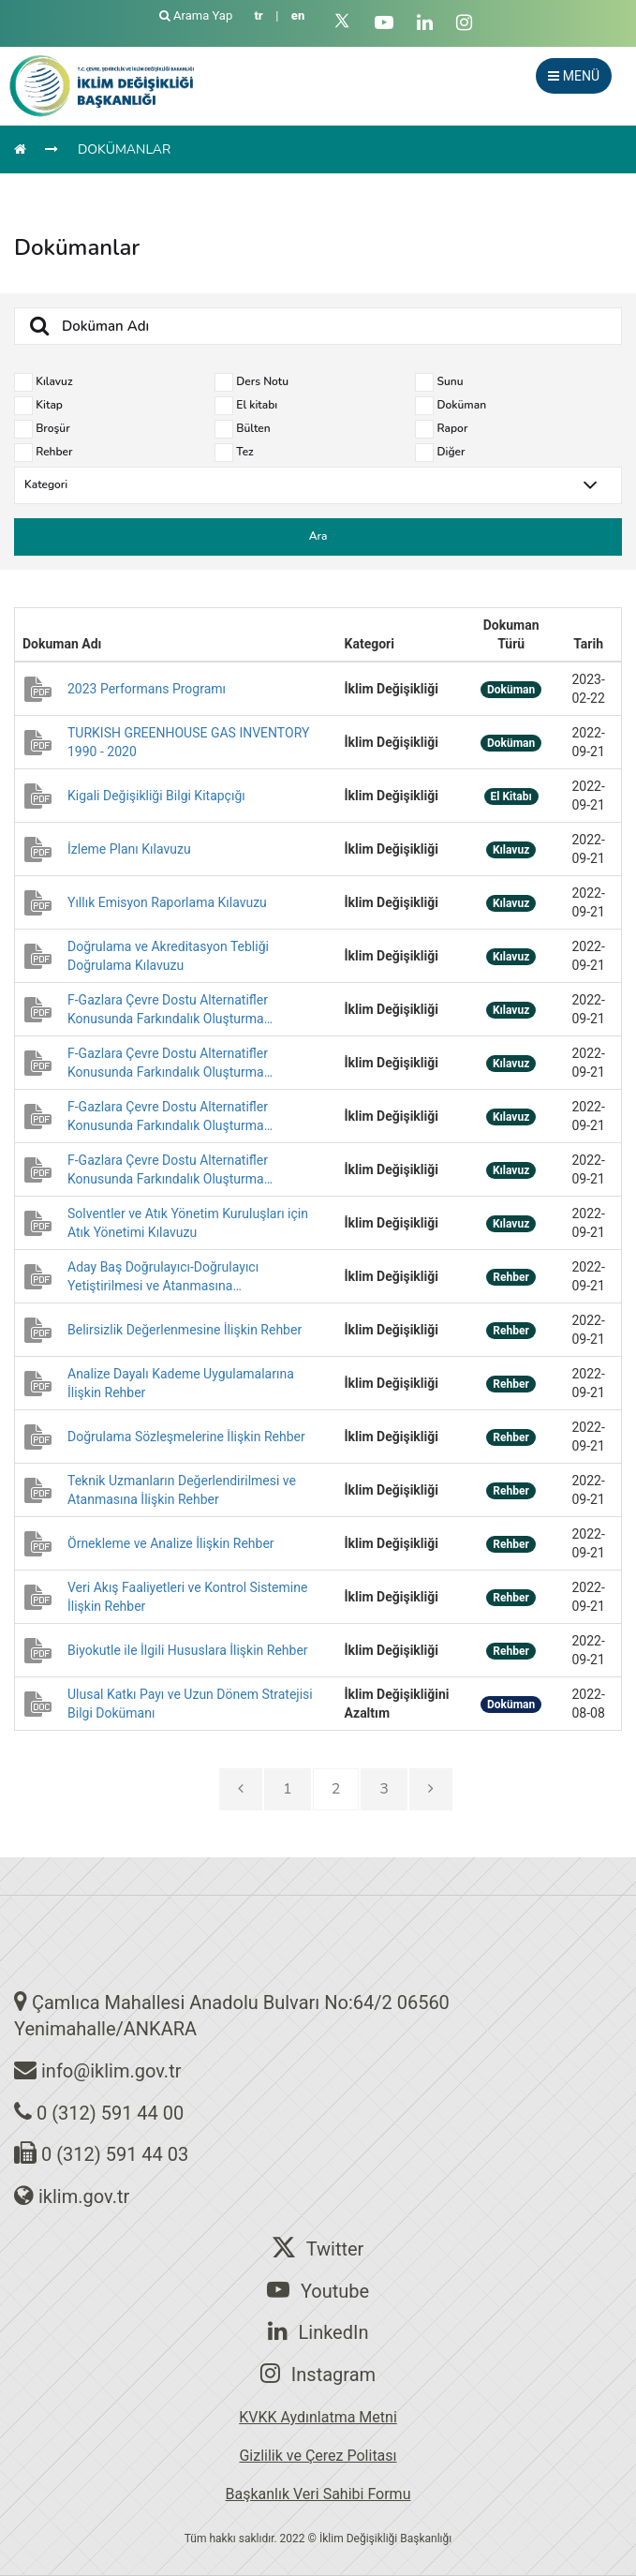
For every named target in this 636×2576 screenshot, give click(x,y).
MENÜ (573, 75)
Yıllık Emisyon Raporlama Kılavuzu (167, 902)
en (297, 15)
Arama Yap (197, 15)
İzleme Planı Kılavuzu (129, 848)
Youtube (318, 2290)
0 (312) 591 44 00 (110, 2113)
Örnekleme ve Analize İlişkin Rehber (170, 1543)
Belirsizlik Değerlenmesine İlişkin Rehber (184, 1329)
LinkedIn (318, 2331)
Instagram (318, 2373)
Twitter (318, 2248)
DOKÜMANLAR (124, 149)
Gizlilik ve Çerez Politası (317, 2455)
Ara (318, 536)
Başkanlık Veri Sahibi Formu (318, 2494)
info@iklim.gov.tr (111, 2071)
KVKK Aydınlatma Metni (318, 2417)
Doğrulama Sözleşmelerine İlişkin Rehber (186, 1436)
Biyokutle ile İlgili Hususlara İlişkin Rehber (187, 1650)
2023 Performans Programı (146, 688)
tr (258, 15)
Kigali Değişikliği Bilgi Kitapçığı (156, 795)
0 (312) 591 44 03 (114, 2154)
